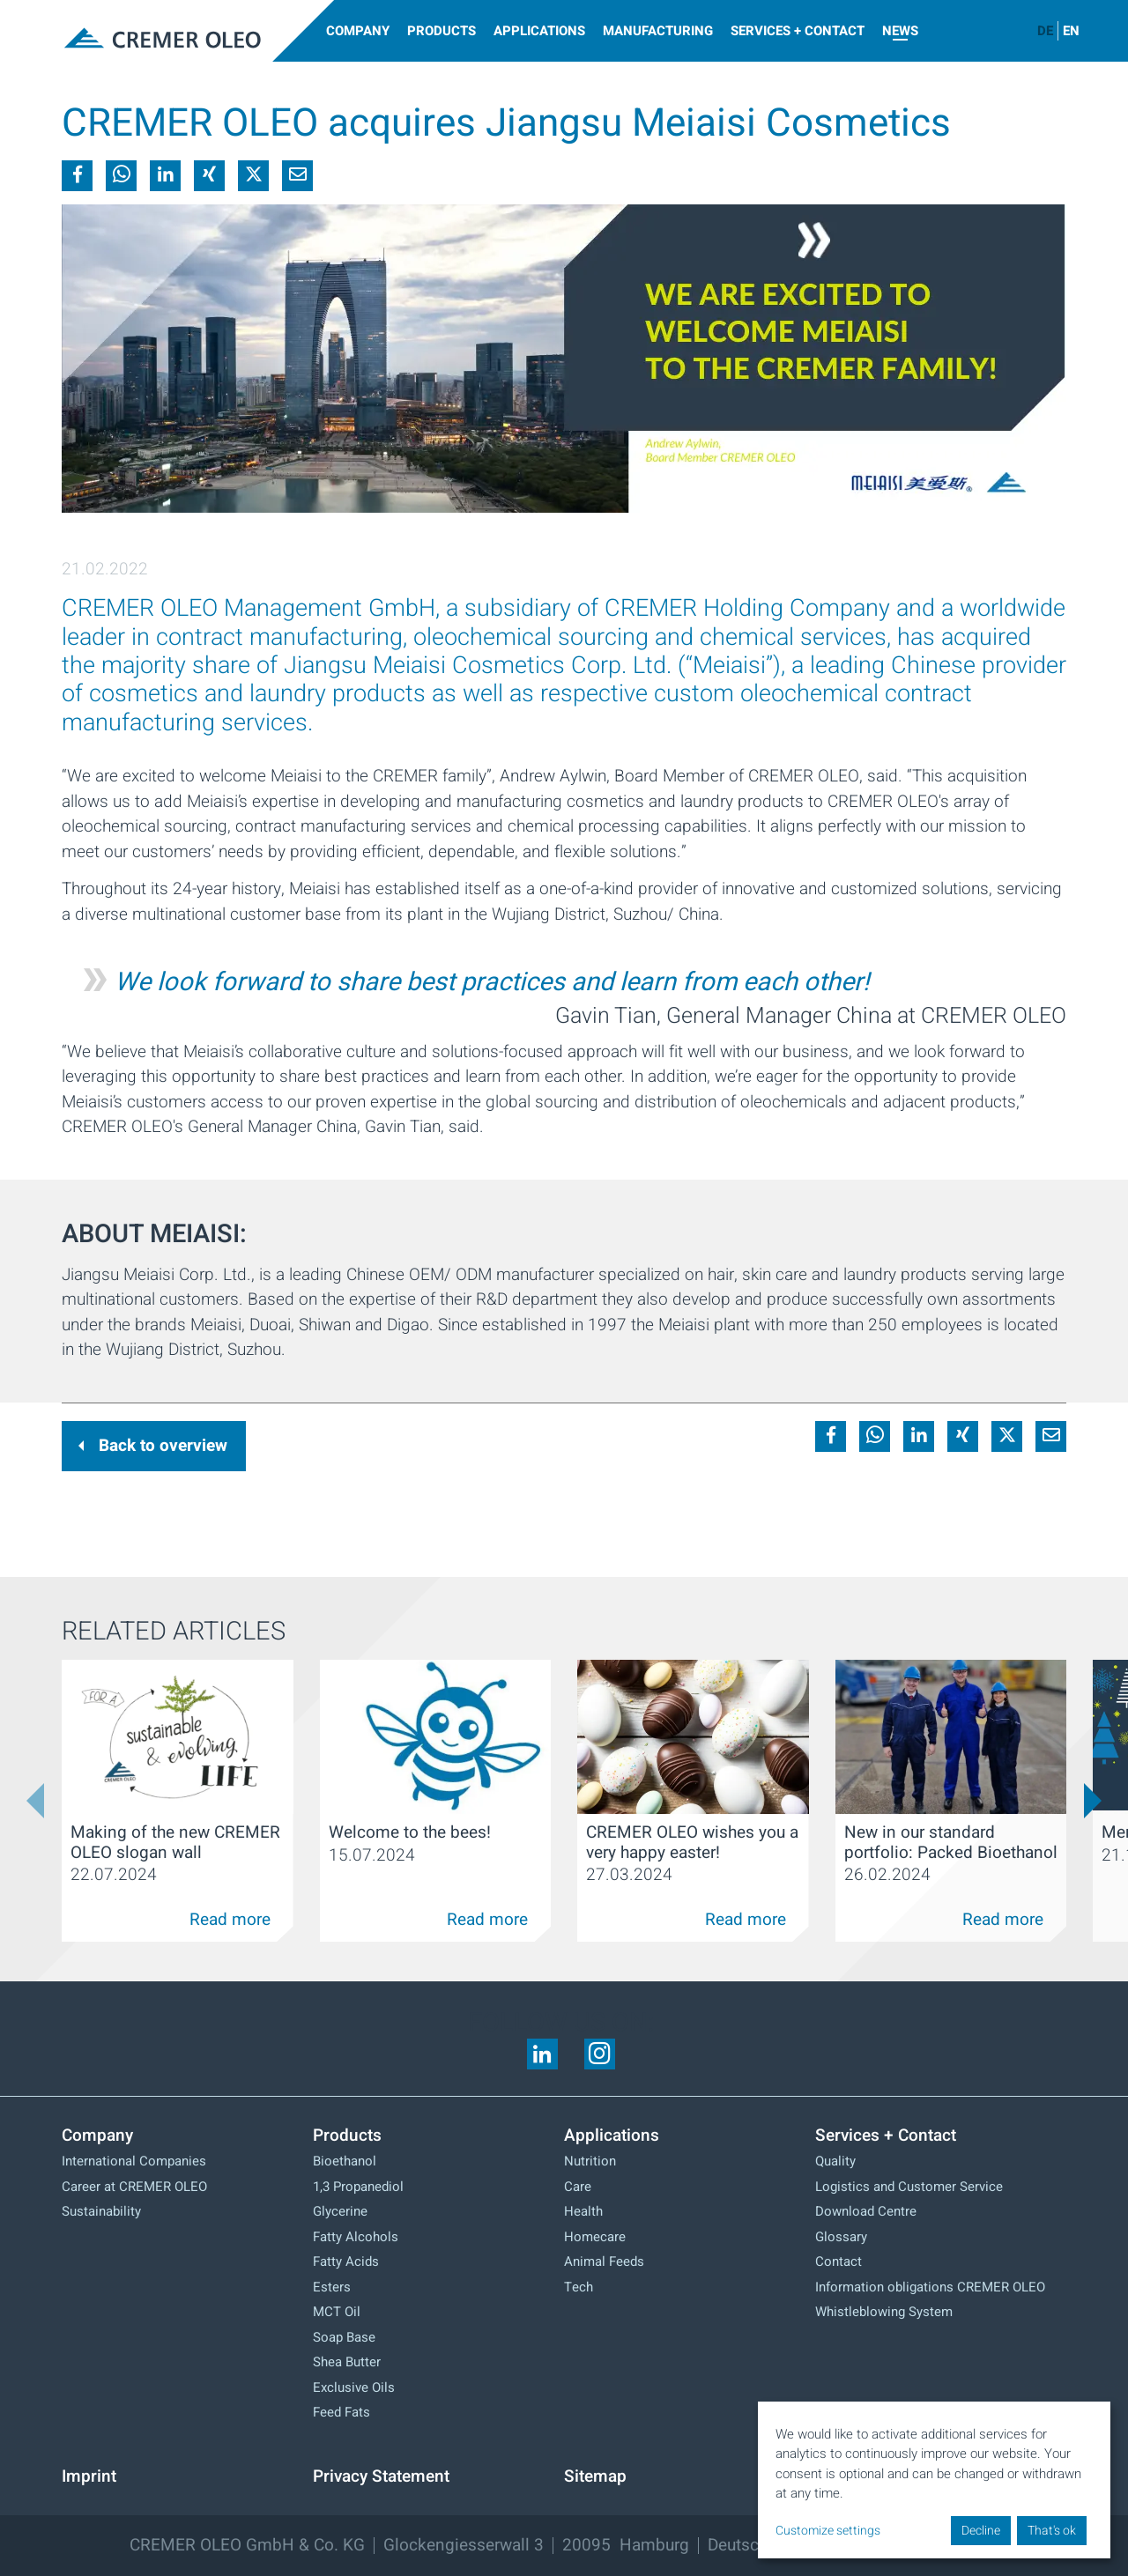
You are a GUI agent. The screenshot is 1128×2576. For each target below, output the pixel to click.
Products (441, 31)
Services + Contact (798, 31)
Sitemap (595, 2476)
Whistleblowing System (884, 2311)
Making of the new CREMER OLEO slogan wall (175, 1842)
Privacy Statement (381, 2476)
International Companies (134, 2161)
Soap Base (344, 2337)
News (900, 31)
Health (583, 2211)
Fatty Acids (346, 2261)
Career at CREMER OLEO (134, 2186)
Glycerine (340, 2211)
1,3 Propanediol (358, 2186)
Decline (980, 2530)
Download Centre (865, 2211)
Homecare (595, 2237)
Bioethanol (344, 2161)
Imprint (89, 2476)
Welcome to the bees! (410, 1832)
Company (358, 31)
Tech (578, 2287)
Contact (838, 2261)
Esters (332, 2287)
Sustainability (101, 2211)
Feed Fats (341, 2412)
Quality (835, 2161)
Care (577, 2186)
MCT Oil (336, 2311)
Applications (539, 31)
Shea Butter (347, 2362)
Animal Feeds (604, 2261)
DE (1045, 31)
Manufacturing (658, 31)
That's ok (1052, 2530)
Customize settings (828, 2530)
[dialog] (934, 2480)
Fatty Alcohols (355, 2237)
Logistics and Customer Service (909, 2186)
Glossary (841, 2237)
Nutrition (590, 2161)
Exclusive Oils (354, 2387)
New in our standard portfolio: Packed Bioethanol (951, 1842)
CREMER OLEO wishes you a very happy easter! (692, 1842)
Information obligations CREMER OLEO (930, 2287)
